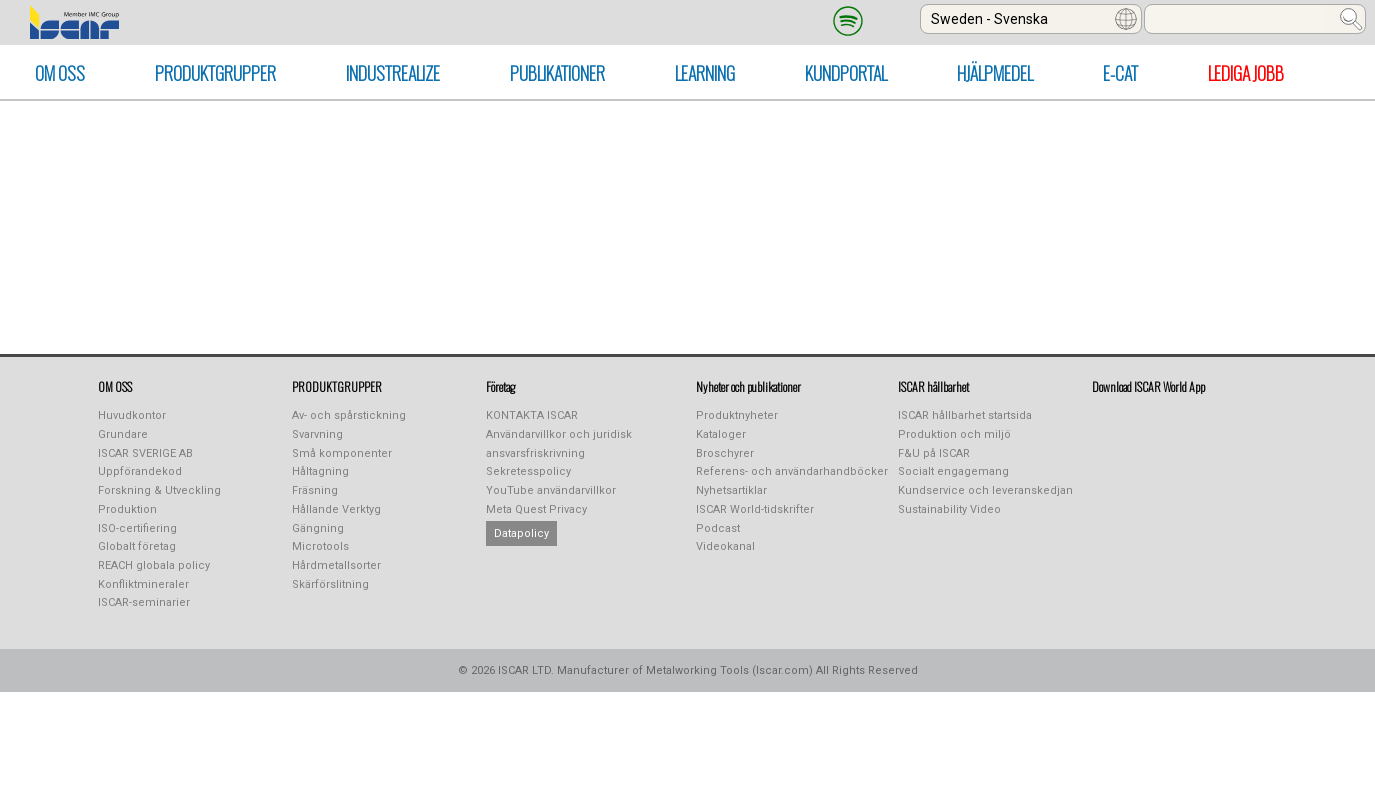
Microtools (320, 546)
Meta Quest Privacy (536, 509)
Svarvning (317, 434)
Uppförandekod (140, 471)
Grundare (123, 434)
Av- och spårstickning (349, 415)
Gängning (318, 528)
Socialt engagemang (953, 471)
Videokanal (725, 546)
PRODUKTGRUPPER (215, 73)
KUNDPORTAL (846, 73)
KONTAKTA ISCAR (532, 415)
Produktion (127, 509)
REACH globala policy (154, 565)
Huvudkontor (132, 415)
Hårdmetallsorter (336, 565)
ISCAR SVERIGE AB (145, 453)
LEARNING (705, 73)
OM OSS (60, 73)
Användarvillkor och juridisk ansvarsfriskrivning (559, 444)
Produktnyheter (737, 415)
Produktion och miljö (954, 434)
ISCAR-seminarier (144, 602)
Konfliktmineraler (143, 584)
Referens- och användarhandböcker (792, 471)
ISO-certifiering (137, 528)
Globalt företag (137, 546)
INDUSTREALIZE (393, 73)
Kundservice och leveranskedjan (985, 490)
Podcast (718, 528)
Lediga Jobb (1246, 73)
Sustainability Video (949, 509)
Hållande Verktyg (336, 509)
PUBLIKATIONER (557, 73)
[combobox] (1031, 19)
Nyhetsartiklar (731, 490)
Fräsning (315, 490)
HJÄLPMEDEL (995, 73)
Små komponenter (342, 453)
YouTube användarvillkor (551, 490)
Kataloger (721, 434)
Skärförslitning (330, 584)
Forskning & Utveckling (159, 490)
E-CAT (1120, 73)
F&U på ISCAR (934, 453)
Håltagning (320, 471)
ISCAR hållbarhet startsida (965, 415)
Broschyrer (725, 453)
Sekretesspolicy (528, 471)
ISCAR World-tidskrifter (755, 509)
